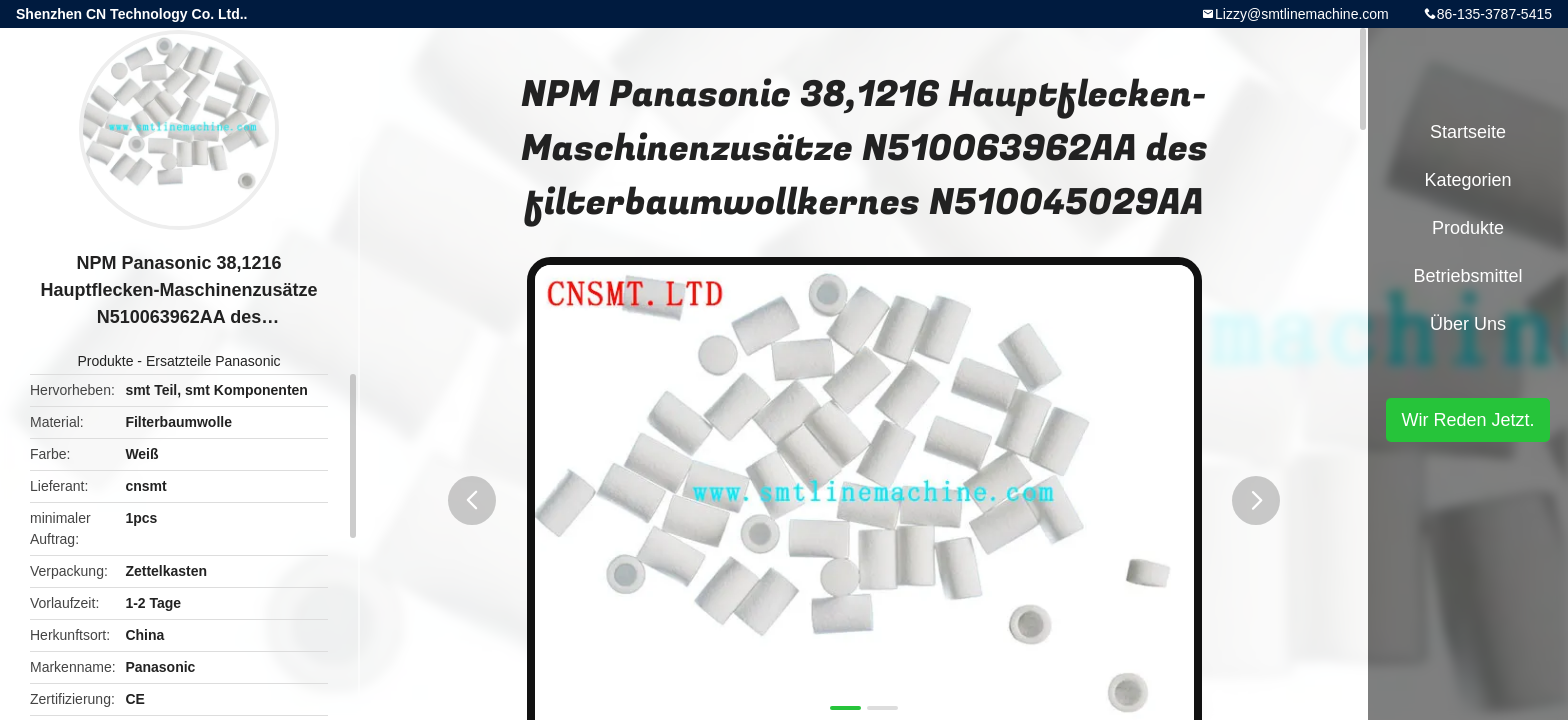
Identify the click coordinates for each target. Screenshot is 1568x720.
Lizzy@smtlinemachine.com (1302, 14)
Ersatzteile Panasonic (213, 361)
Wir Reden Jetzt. (1467, 420)
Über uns (1468, 324)
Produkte (105, 361)
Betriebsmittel (1467, 276)
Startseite (1468, 132)
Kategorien (1467, 180)
